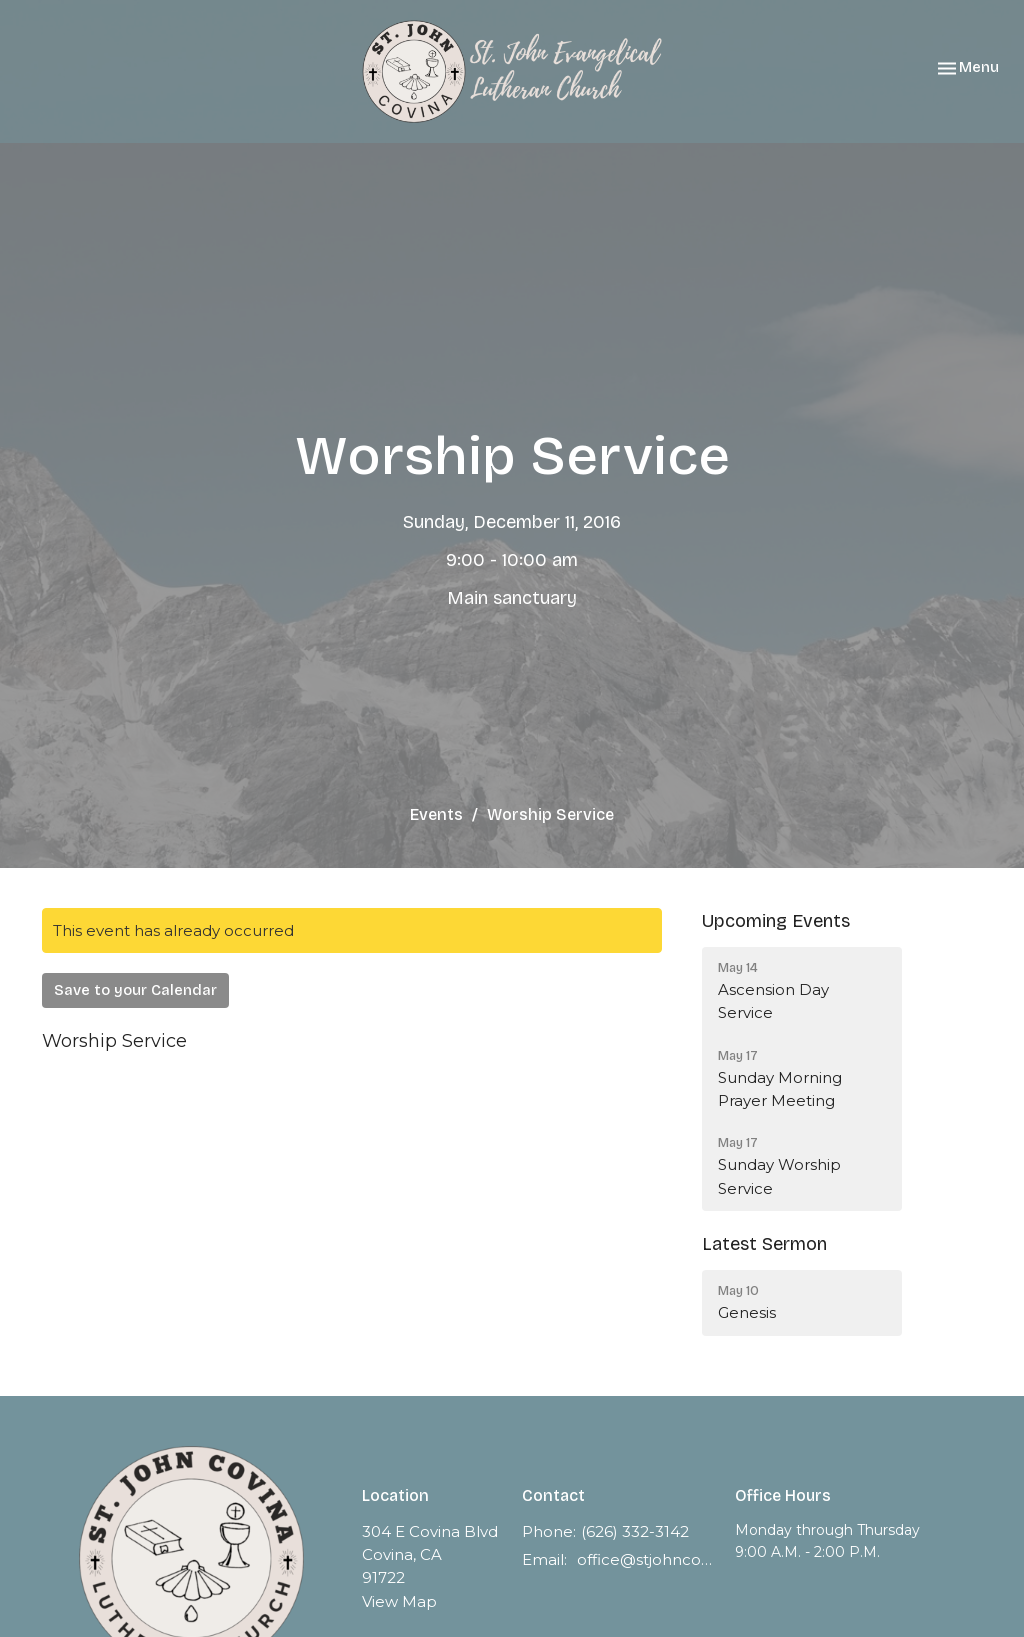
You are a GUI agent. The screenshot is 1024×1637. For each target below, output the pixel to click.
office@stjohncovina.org (646, 1559)
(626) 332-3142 (635, 1531)
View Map (399, 1601)
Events (436, 814)
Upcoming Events (776, 921)
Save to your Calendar (135, 990)
